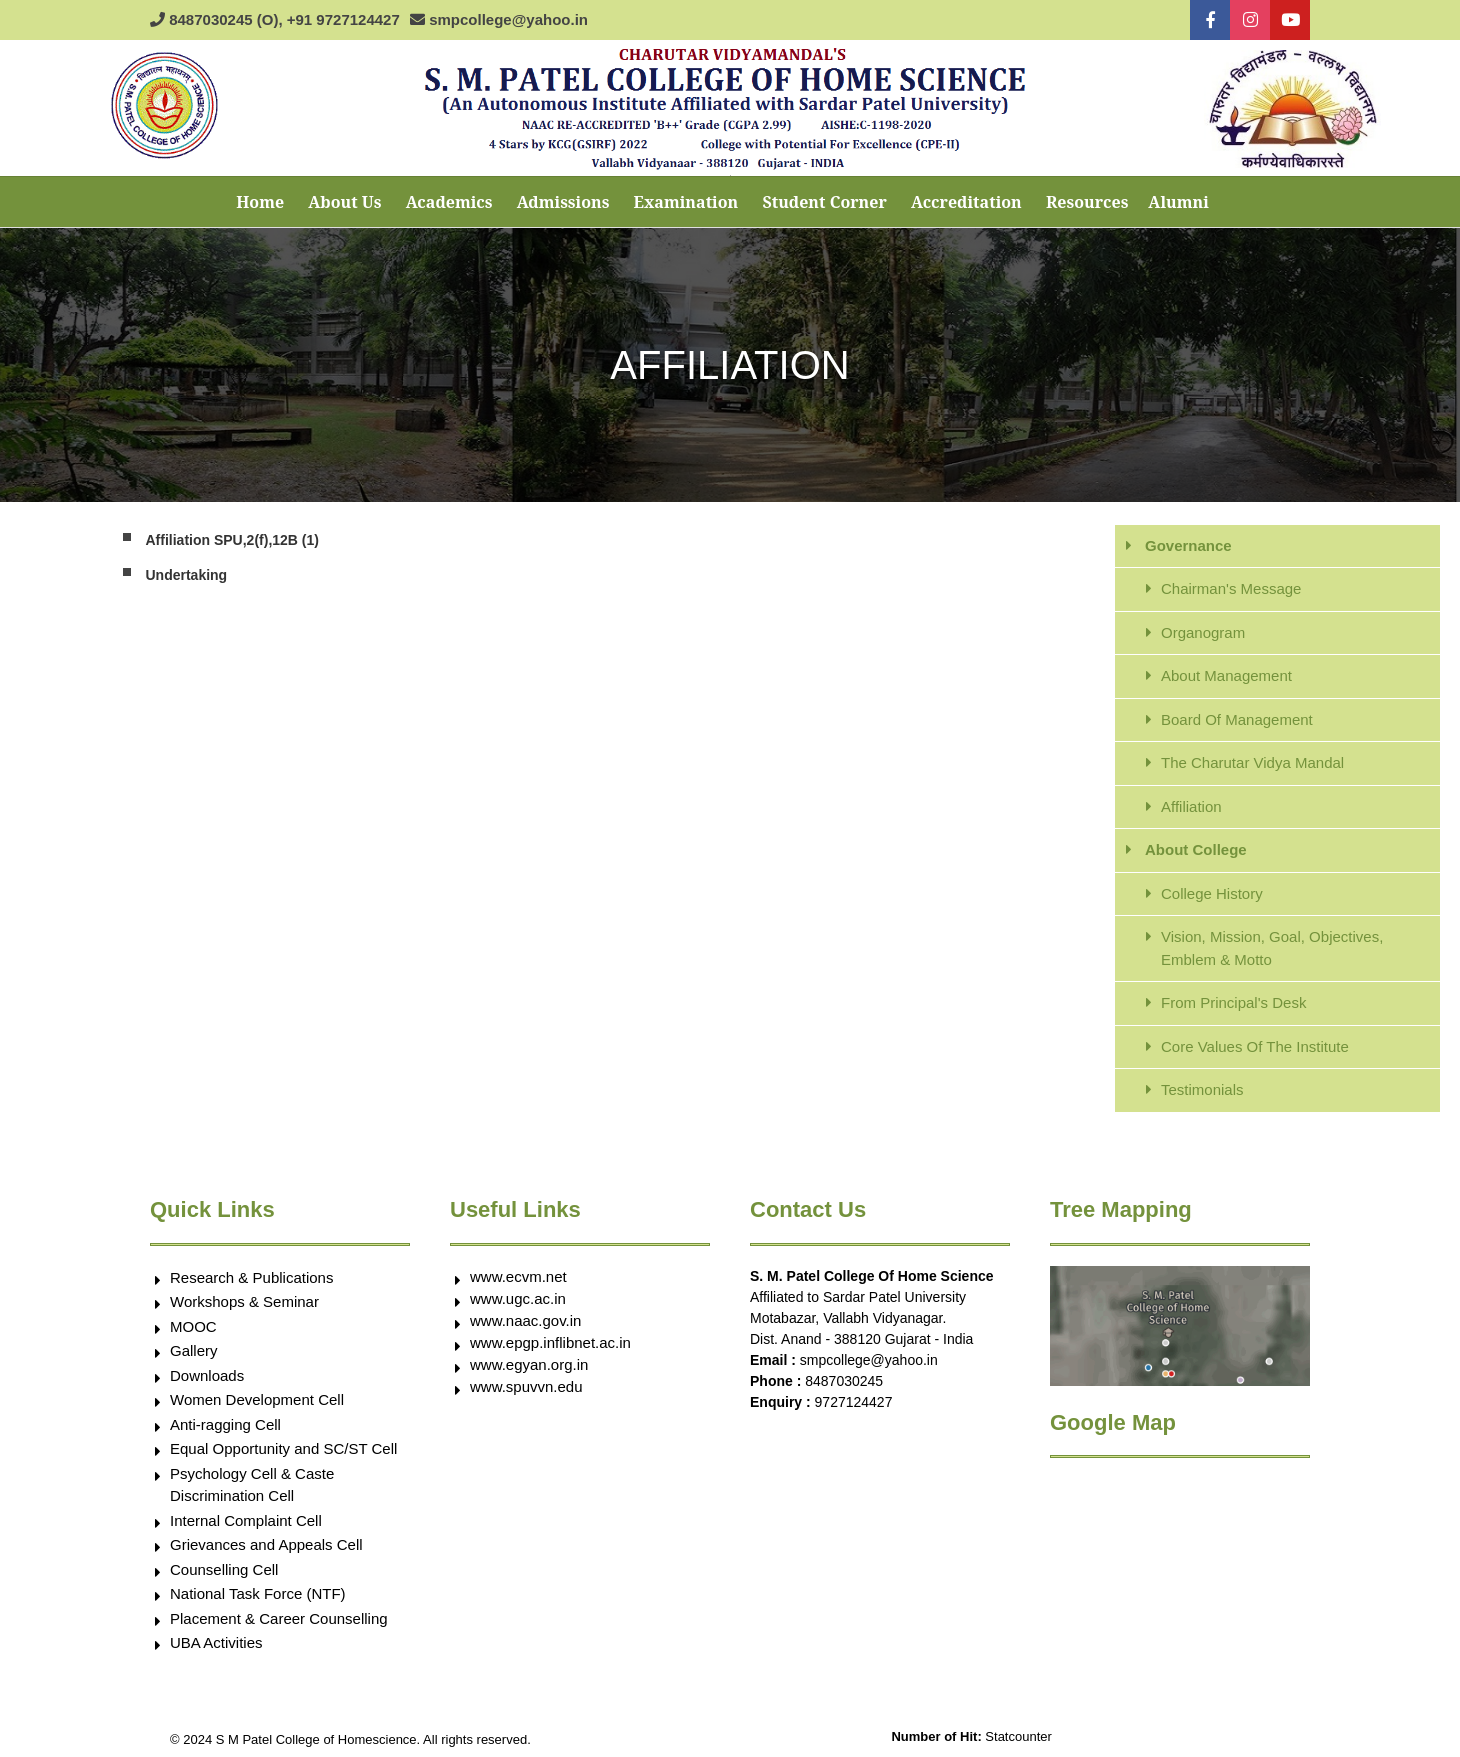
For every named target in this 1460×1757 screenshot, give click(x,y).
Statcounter (1018, 1736)
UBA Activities (216, 1642)
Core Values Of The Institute (1255, 1046)
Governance (1188, 545)
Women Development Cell (257, 1399)
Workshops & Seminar (244, 1301)
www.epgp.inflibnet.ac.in (550, 1342)
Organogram (1203, 632)
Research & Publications (251, 1277)
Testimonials (1202, 1089)
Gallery (194, 1350)
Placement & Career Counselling (279, 1618)
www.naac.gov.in (525, 1320)
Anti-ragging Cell (225, 1424)
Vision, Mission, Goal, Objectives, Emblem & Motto (1272, 948)
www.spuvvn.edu (526, 1386)
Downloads (207, 1375)
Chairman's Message (1231, 588)
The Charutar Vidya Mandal (1252, 762)
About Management (1226, 675)
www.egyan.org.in (529, 1364)
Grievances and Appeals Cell (266, 1544)
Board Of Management (1237, 719)
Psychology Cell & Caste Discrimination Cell (252, 1485)
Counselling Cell (224, 1569)
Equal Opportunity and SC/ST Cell (283, 1448)
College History (1212, 893)
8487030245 (844, 1381)
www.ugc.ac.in (518, 1298)
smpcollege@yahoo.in (869, 1360)
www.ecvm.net (518, 1276)
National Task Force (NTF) (258, 1593)
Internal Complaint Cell (246, 1520)
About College (1196, 849)
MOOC (193, 1326)
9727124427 (854, 1402)
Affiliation (1191, 806)
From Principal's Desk (1233, 1002)
